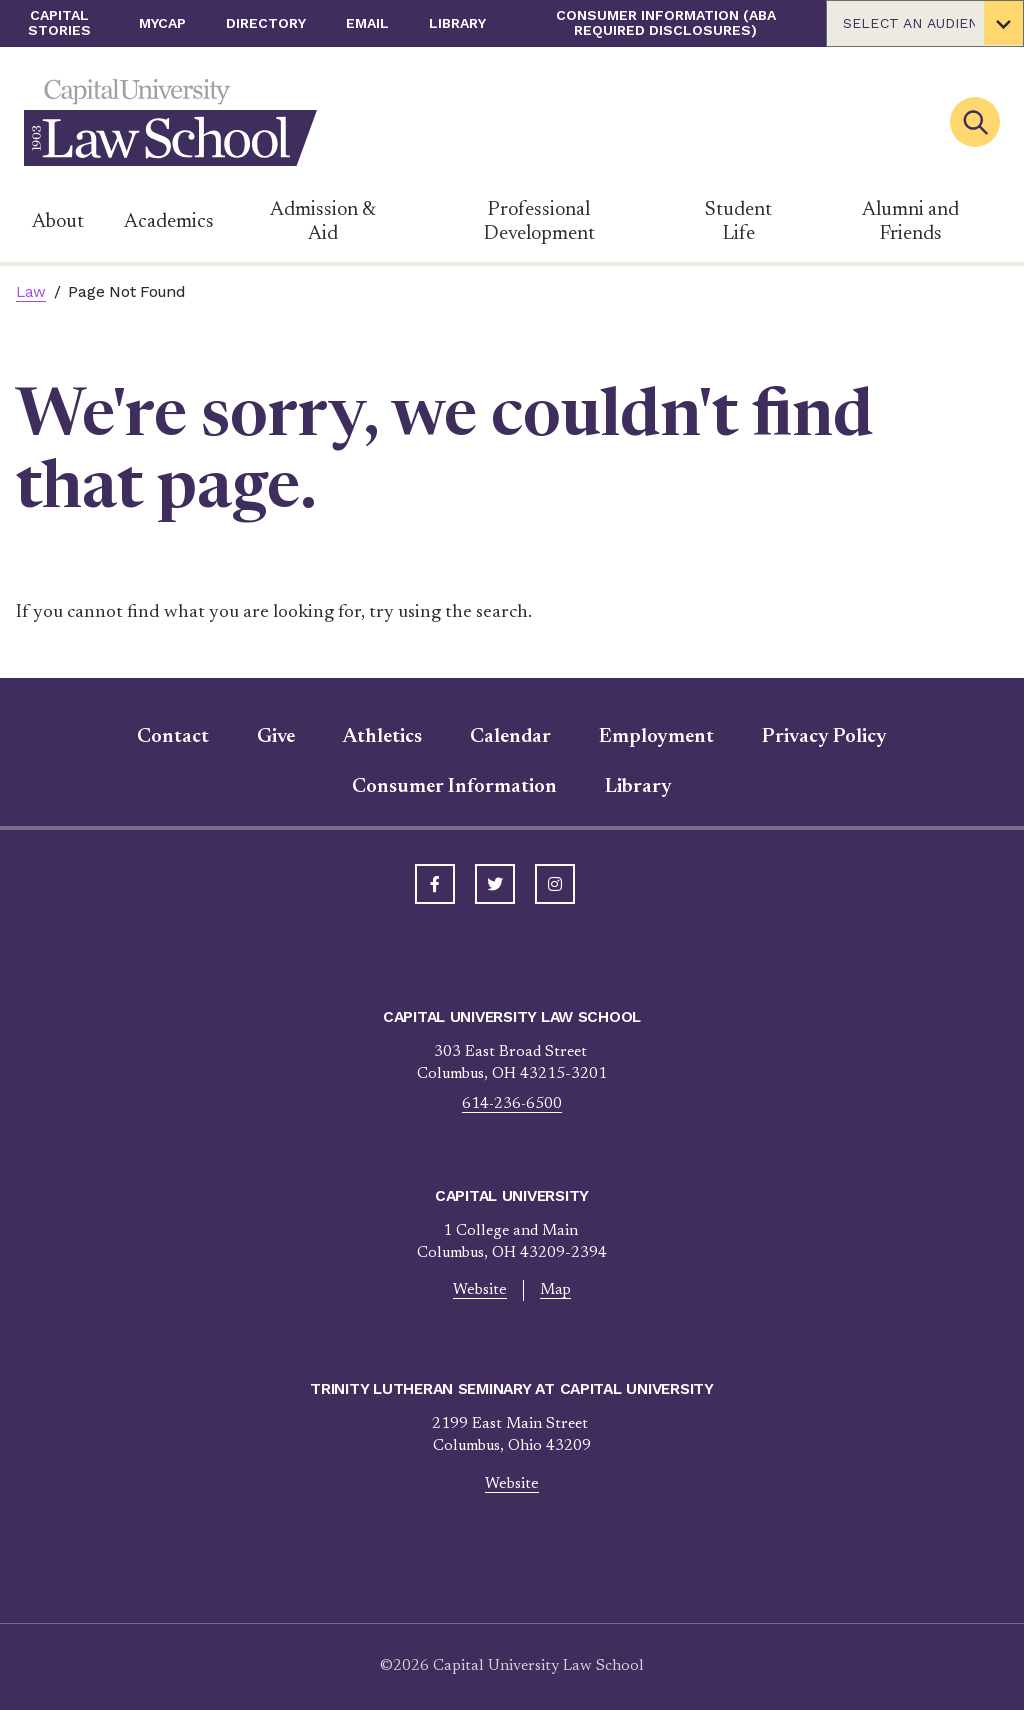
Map (555, 1290)
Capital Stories (59, 22)
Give (276, 737)
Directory (266, 23)
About (58, 222)
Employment (656, 737)
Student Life (738, 222)
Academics (169, 222)
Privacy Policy (824, 737)
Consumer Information (454, 787)
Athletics (382, 737)
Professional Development (539, 222)
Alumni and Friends (910, 222)
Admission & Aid (323, 222)
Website (480, 1290)
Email (367, 23)
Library (457, 23)
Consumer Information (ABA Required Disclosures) (666, 22)
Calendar (510, 737)
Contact (173, 737)
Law (31, 292)
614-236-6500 (512, 1104)
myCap (162, 23)
